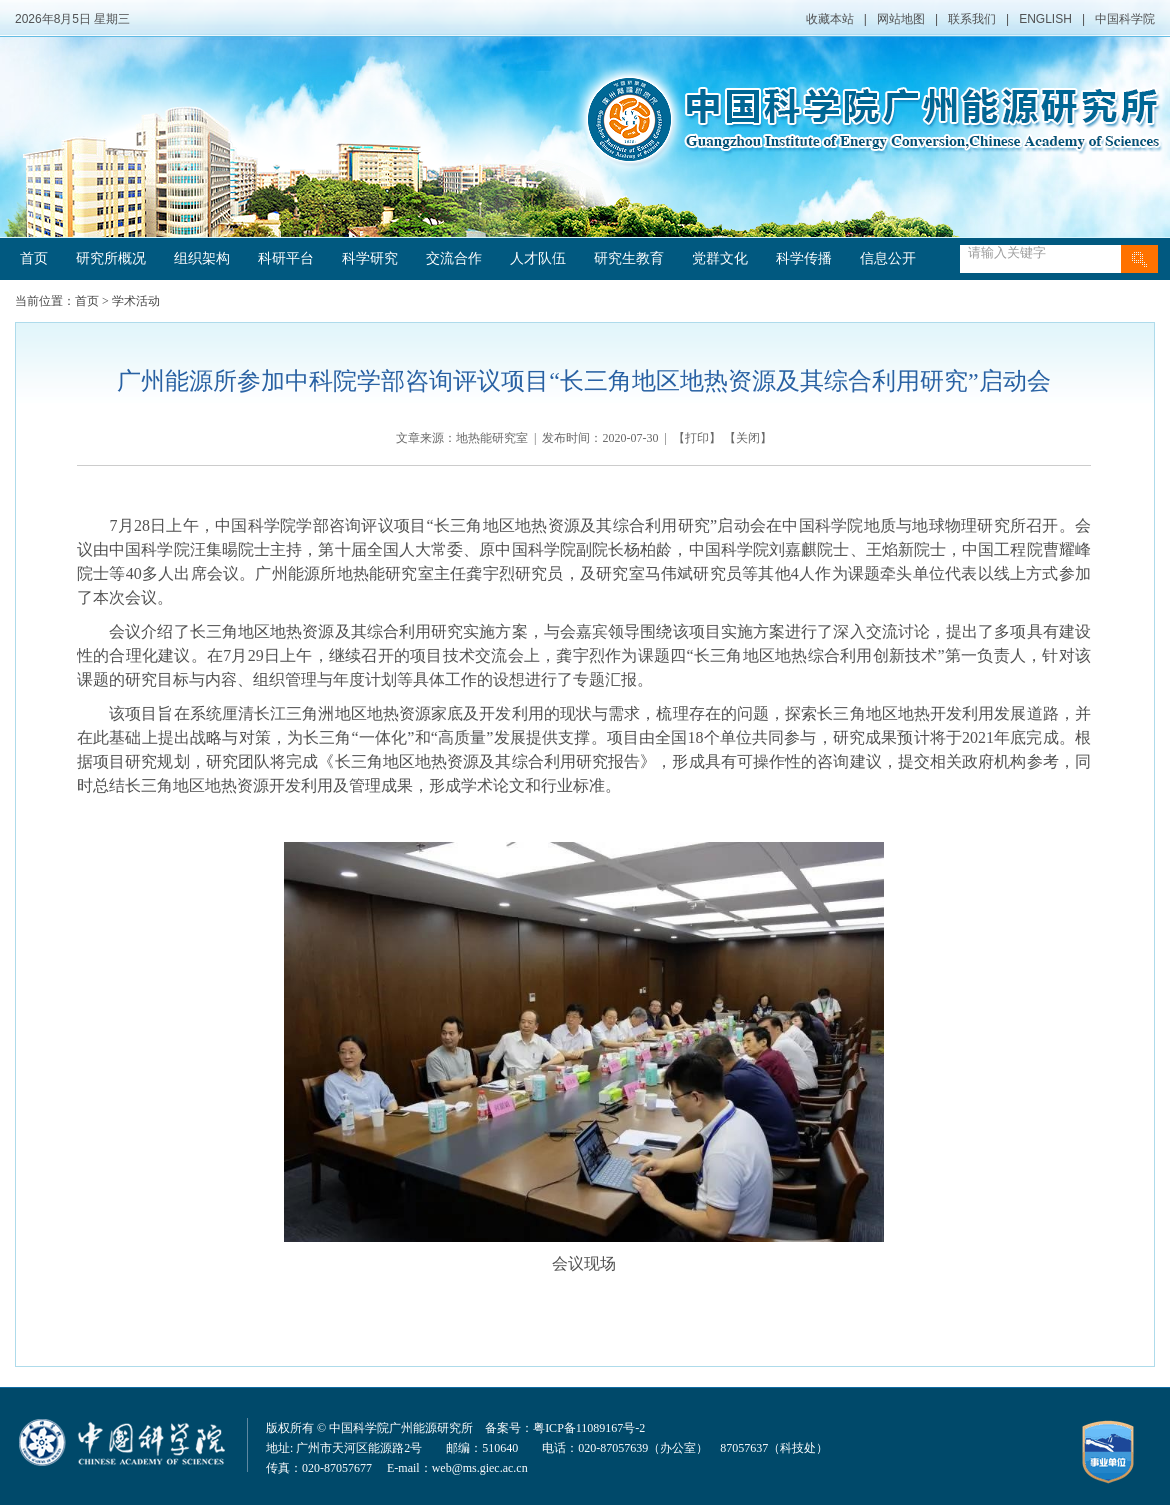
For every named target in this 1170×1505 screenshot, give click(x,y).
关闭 (748, 438)
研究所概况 (111, 258)
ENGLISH (1045, 19)
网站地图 (901, 19)
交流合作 (454, 258)
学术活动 (136, 301)
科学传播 (804, 258)
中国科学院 (1125, 19)
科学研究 (370, 258)
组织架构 (202, 258)
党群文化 (720, 258)
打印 (697, 438)
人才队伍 (538, 258)
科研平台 (286, 258)
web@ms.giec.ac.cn (480, 1468)
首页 (34, 258)
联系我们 (972, 19)
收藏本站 (830, 19)
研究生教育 (629, 258)
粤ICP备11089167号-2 (589, 1428)
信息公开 (888, 258)
